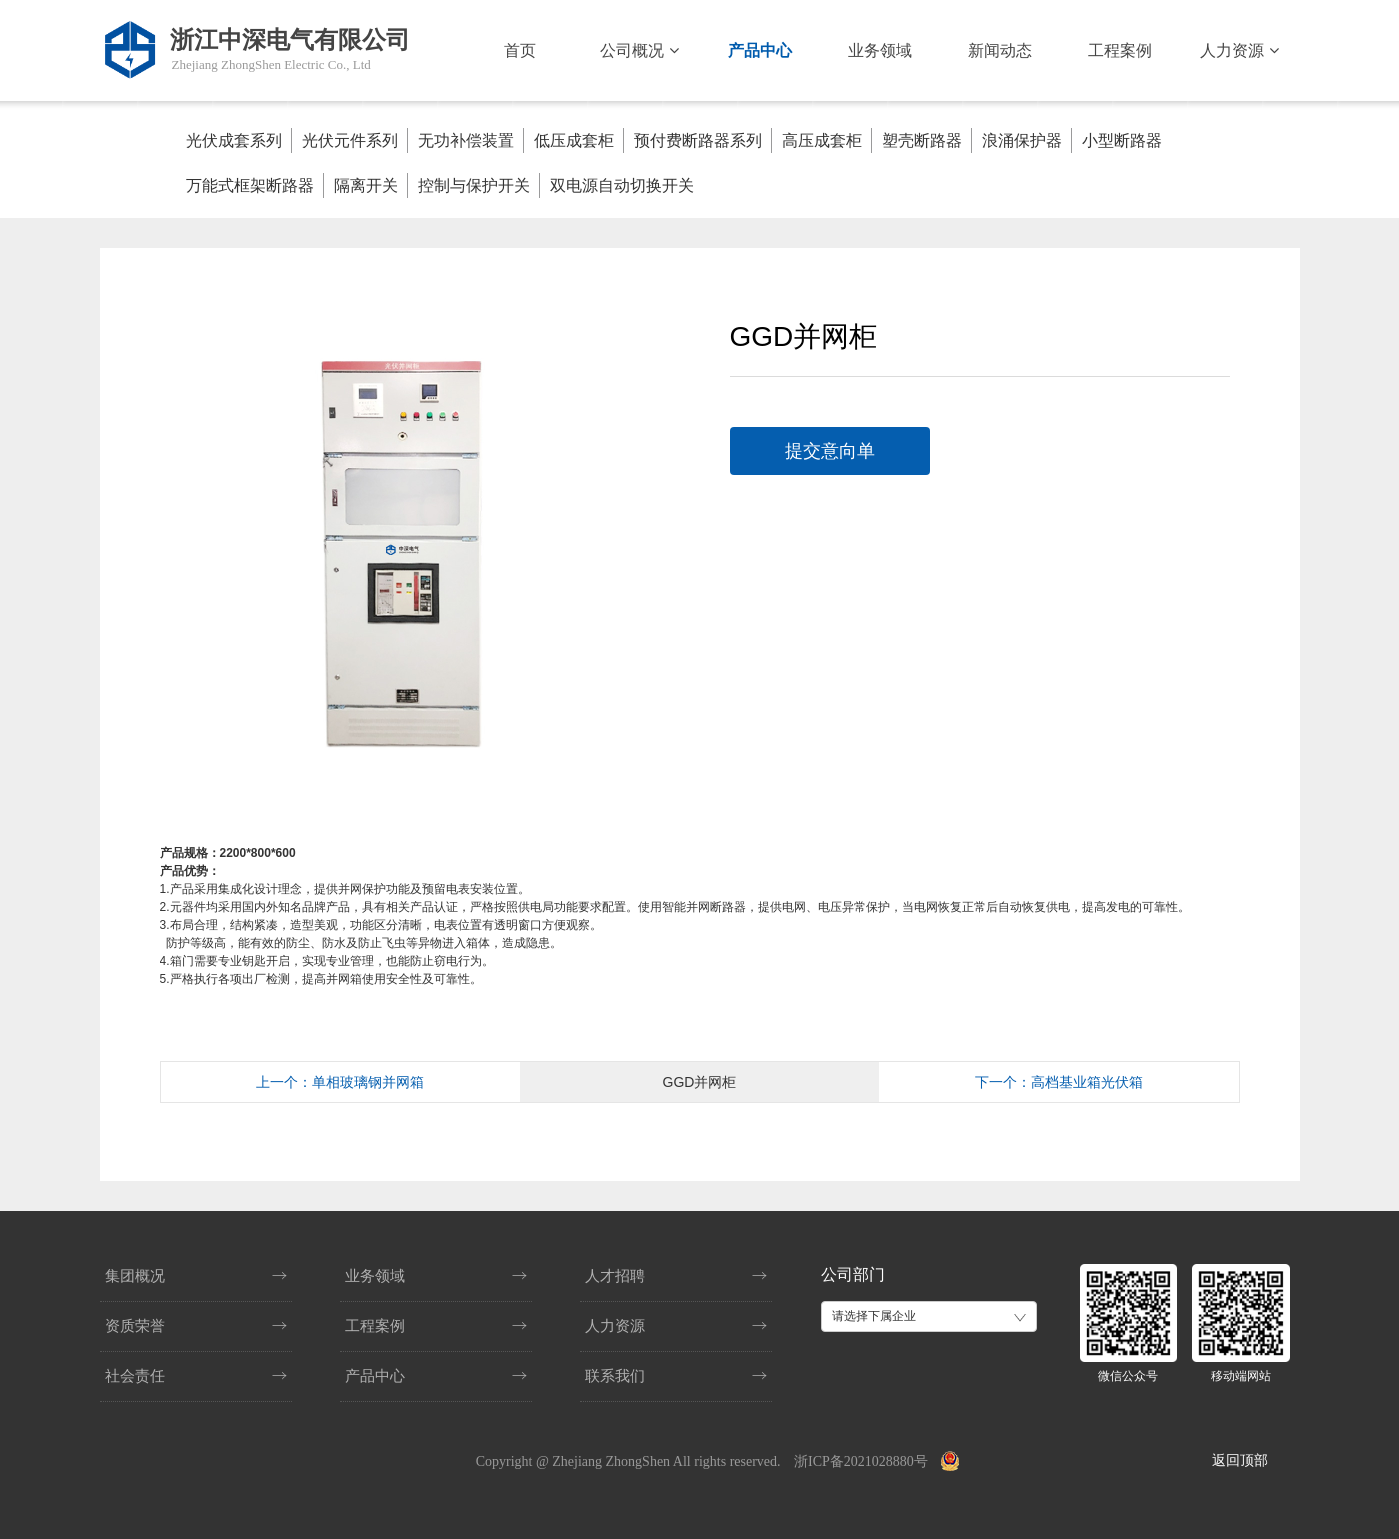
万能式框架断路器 (250, 185)
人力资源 (1239, 50)
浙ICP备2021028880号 (861, 1461)
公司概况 (639, 50)
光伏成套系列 (234, 140)
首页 (520, 50)
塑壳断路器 (922, 140)
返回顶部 (1240, 1460)
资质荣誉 (135, 1326)
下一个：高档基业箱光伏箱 (1059, 1082)
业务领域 (880, 50)
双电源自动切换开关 (622, 185)
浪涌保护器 (1022, 140)
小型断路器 (1122, 140)
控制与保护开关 (474, 185)
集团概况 (135, 1276)
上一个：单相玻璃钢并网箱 (340, 1082)
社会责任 (135, 1376)
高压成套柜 (822, 140)
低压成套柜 (574, 140)
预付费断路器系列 (698, 140)
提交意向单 (830, 451)
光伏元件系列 (350, 140)
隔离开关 (366, 185)
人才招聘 (615, 1276)
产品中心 (760, 50)
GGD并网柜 (700, 1082)
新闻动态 (1000, 50)
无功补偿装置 (466, 140)
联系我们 (615, 1376)
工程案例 (1120, 50)
